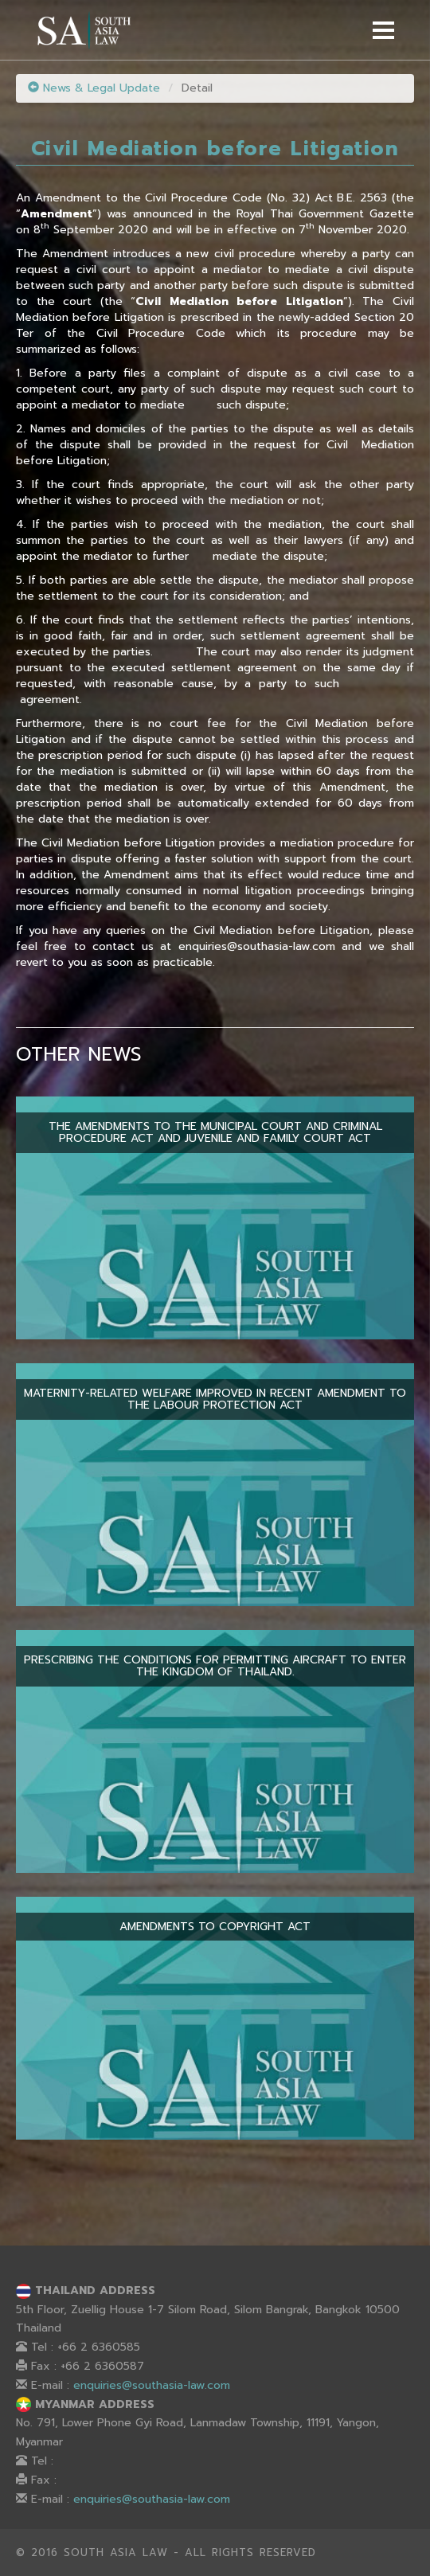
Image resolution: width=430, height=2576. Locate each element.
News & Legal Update (94, 88)
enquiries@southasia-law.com (151, 2385)
